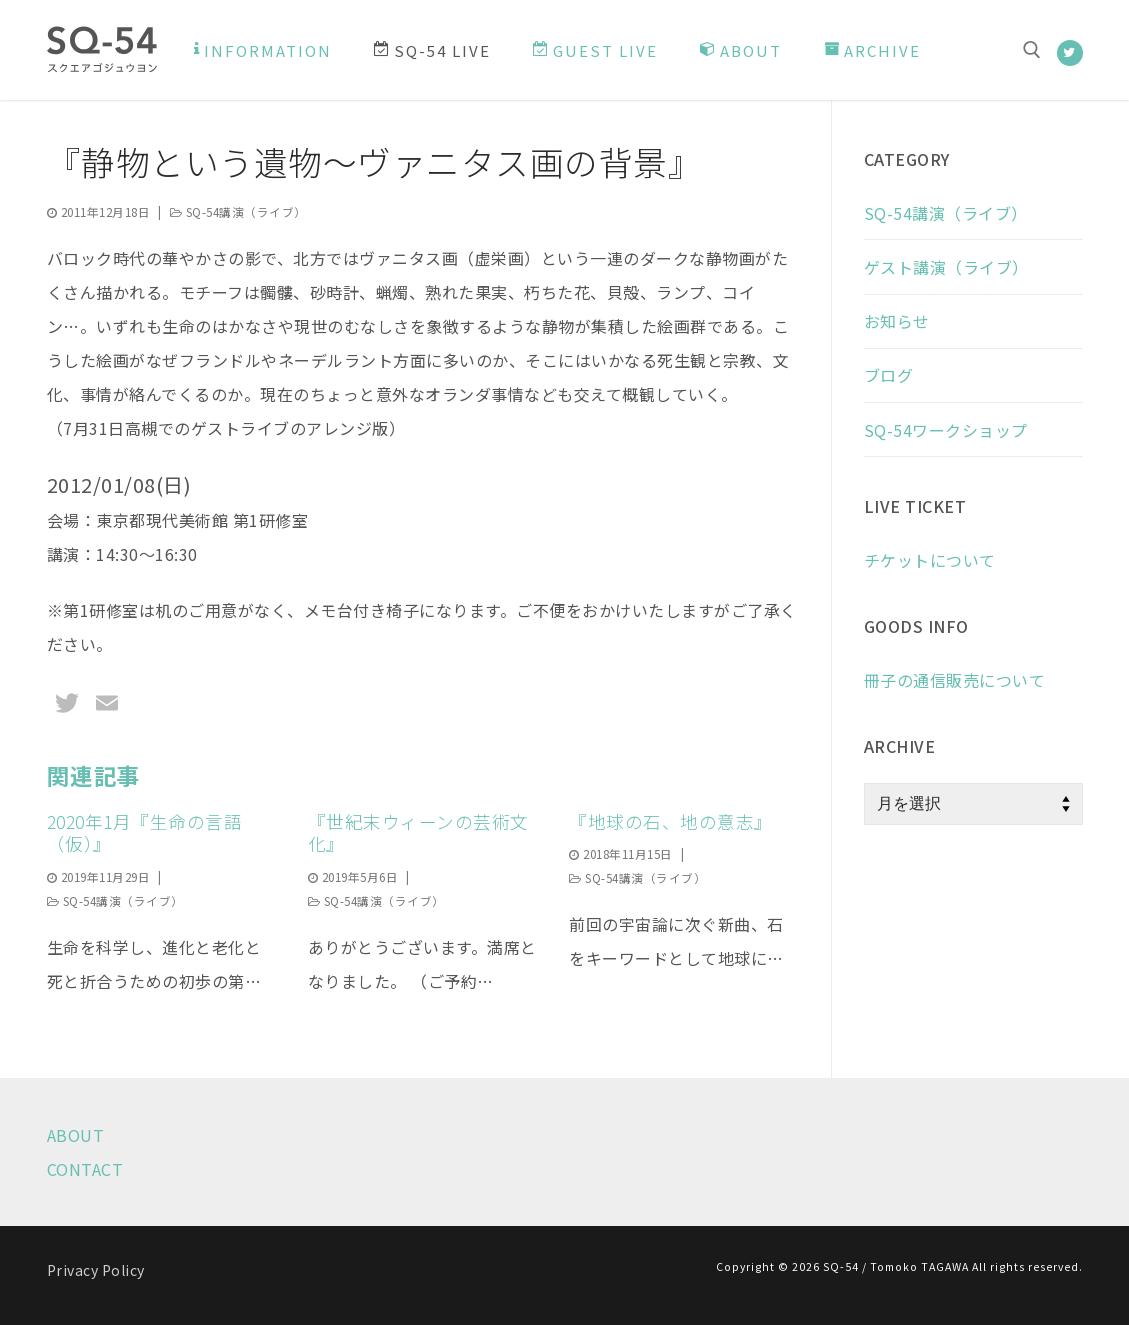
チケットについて (930, 560)
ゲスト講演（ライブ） (946, 267)
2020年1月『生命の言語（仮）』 (145, 833)
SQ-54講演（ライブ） (238, 212)
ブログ (889, 375)
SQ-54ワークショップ (946, 430)
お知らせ (897, 321)
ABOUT (76, 1135)
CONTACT (85, 1169)
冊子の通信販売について (955, 680)
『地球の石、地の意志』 (671, 821)
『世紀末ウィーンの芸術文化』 (418, 833)
